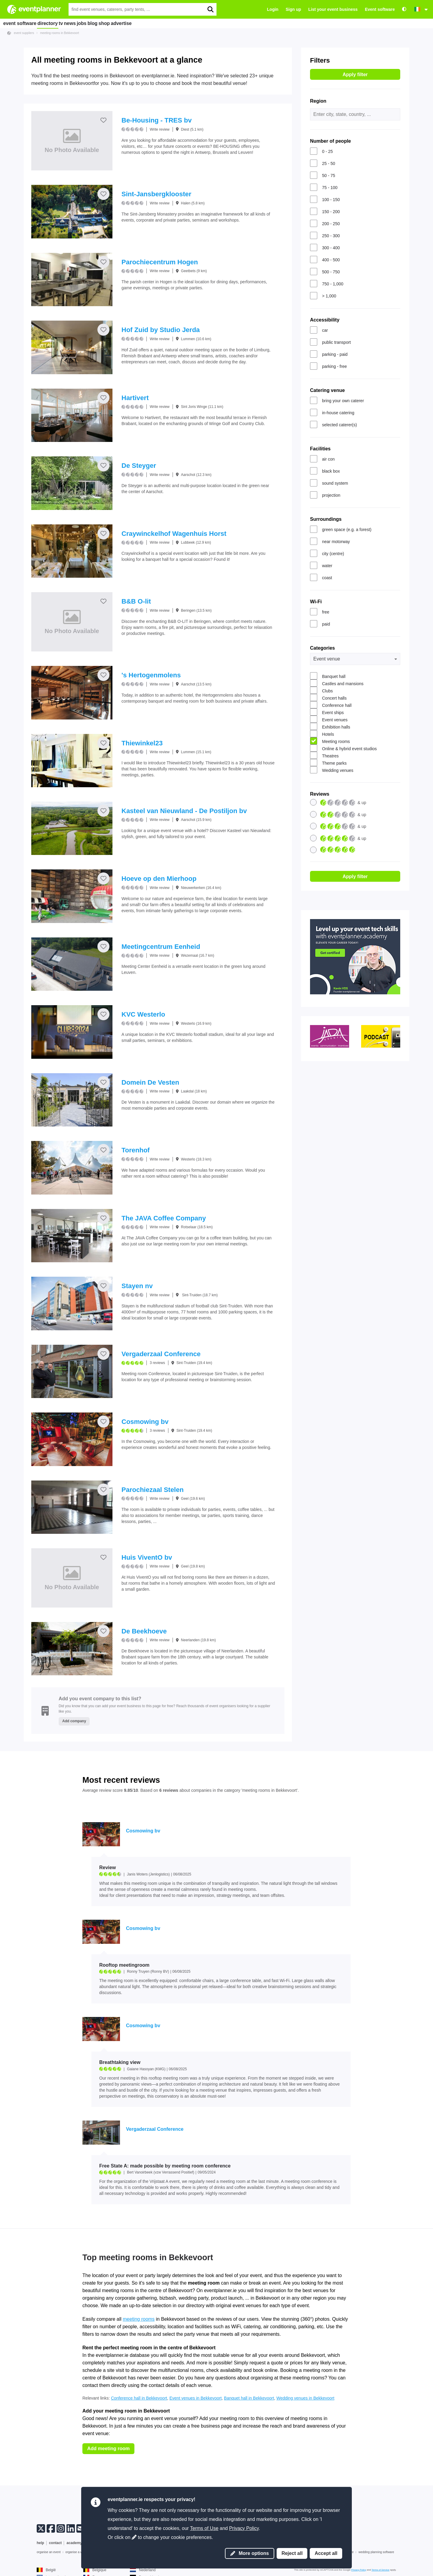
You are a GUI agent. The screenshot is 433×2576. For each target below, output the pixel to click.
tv (72, 23)
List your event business (333, 9)
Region (318, 101)
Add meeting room (108, 2448)
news (88, 23)
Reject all (291, 2553)
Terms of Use (204, 2528)
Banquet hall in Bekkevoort (249, 2398)
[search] (210, 9)
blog (124, 23)
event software (21, 23)
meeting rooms (139, 2319)
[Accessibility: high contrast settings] (404, 9)
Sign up (293, 9)
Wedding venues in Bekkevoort (305, 2398)
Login (272, 9)
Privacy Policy (244, 2528)
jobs (106, 23)
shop (141, 23)
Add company (74, 1721)
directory (53, 23)
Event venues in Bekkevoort (196, 2398)
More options (249, 2553)
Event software (380, 9)
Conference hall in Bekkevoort (139, 2398)
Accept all (326, 2553)
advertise (165, 23)
